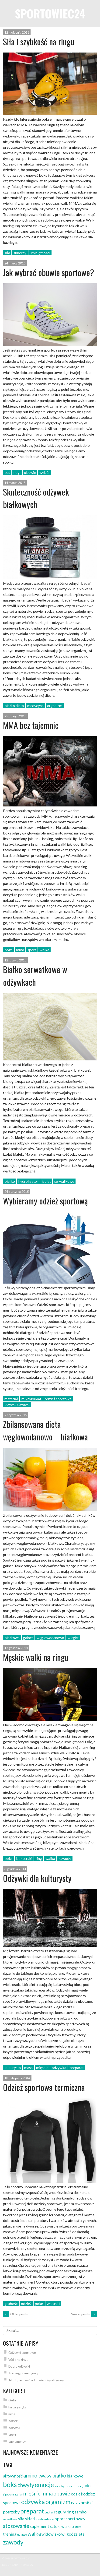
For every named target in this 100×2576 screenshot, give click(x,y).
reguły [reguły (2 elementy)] (60, 2511)
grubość (10, 2303)
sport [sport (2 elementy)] (60, 2518)
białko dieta (14, 705)
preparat (77, 2067)
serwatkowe (64, 1181)
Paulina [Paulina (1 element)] (75, 2503)
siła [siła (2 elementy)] (21, 2518)
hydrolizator (28, 1181)
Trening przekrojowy (23, 2373)
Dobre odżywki (19, 2366)
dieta (12, 2400)
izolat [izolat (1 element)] (79, 2486)
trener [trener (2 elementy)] (77, 2526)
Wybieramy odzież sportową (45, 1200)
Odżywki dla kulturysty (37, 1878)
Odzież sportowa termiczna (44, 2087)
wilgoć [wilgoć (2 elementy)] (67, 2534)
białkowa (12, 1637)
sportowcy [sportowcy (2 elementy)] (75, 2518)
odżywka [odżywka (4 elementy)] (33, 2502)
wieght (73, 1637)
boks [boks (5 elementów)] (10, 2484)
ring (39, 1858)
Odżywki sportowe (22, 2352)
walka (44, 949)
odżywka (59, 2067)
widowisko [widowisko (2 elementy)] (51, 2534)
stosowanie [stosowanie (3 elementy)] (16, 2526)
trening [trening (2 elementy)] (10, 2534)
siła (7, 252)
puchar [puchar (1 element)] (49, 2512)
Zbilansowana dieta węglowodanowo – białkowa (45, 1430)
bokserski (24, 1858)
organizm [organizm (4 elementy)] (57, 2502)
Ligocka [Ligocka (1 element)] (7, 2494)
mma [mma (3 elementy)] (47, 2493)
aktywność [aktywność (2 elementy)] (13, 2476)
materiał (11, 1399)
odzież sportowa (58, 1399)
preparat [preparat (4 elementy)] (32, 2511)
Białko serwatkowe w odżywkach (35, 975)
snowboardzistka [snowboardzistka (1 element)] (45, 2519)
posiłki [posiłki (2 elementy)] (87, 2502)
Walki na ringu (18, 2359)
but (7, 472)
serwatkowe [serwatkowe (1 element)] (10, 2519)
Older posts (15, 2314)
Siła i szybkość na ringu (38, 41)
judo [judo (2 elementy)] (86, 2485)
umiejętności (40, 252)
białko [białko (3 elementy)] (59, 2475)
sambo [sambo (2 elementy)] (80, 2511)
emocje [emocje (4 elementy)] (44, 2484)
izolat (46, 1181)
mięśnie (42, 2067)
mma (20, 949)
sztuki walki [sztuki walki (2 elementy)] (60, 2526)
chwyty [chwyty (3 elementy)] (25, 2485)
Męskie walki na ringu (35, 1657)
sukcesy (20, 252)
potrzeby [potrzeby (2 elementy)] (11, 2511)
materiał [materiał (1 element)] (17, 2494)
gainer (28, 1637)
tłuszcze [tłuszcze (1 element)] (22, 2534)
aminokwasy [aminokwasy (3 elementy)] (37, 2475)
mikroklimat (31, 1399)
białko (9, 1181)
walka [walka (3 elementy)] (34, 2533)
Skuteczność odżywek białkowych (36, 498)
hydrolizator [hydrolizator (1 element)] (68, 2486)
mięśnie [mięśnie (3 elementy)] (32, 2493)
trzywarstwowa (17, 1404)
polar (39, 2303)
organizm (54, 705)
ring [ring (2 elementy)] (70, 2511)
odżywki (14, 2428)
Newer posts (84, 2314)
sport (32, 949)
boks (8, 949)
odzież (26, 2303)
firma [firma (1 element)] (58, 2486)
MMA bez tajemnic (31, 725)
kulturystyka (17, 2407)
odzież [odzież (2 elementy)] (77, 2494)
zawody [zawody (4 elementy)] (13, 2542)
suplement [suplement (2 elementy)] (39, 2526)
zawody (65, 1858)
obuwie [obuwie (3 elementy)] (61, 2493)
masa (28, 2067)
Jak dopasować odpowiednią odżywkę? (36, 2380)
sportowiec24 (50, 13)
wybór (44, 472)
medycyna (35, 705)
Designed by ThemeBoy (17, 2564)
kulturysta (12, 2067)
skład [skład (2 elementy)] (30, 2518)
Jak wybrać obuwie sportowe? (48, 272)
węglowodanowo (50, 1637)
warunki (53, 2303)
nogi (17, 472)
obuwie (30, 472)
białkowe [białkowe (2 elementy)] (75, 2476)
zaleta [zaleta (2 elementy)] (79, 2534)
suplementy (17, 2441)
